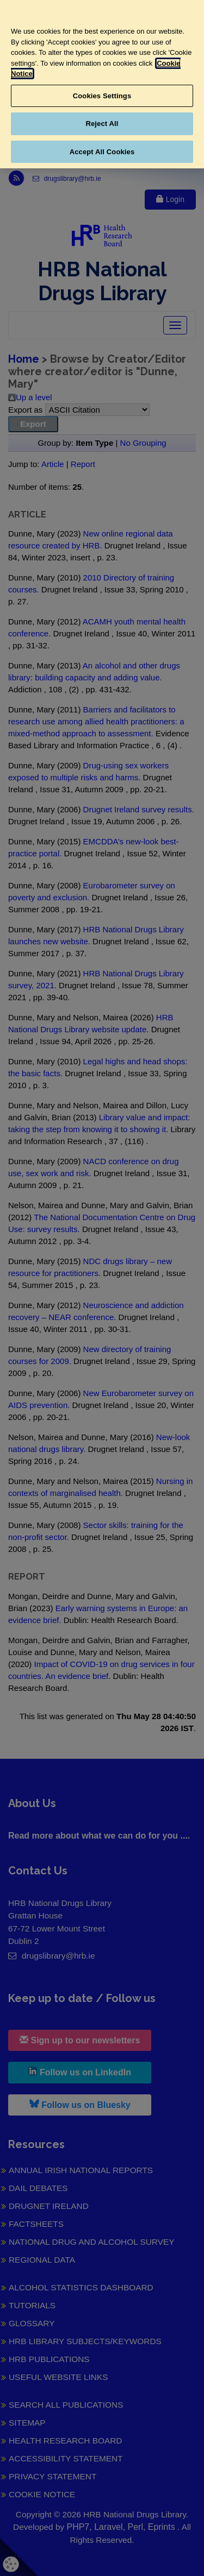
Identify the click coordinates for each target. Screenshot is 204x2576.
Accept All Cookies (102, 152)
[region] (102, 84)
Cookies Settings (102, 96)
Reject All (101, 123)
